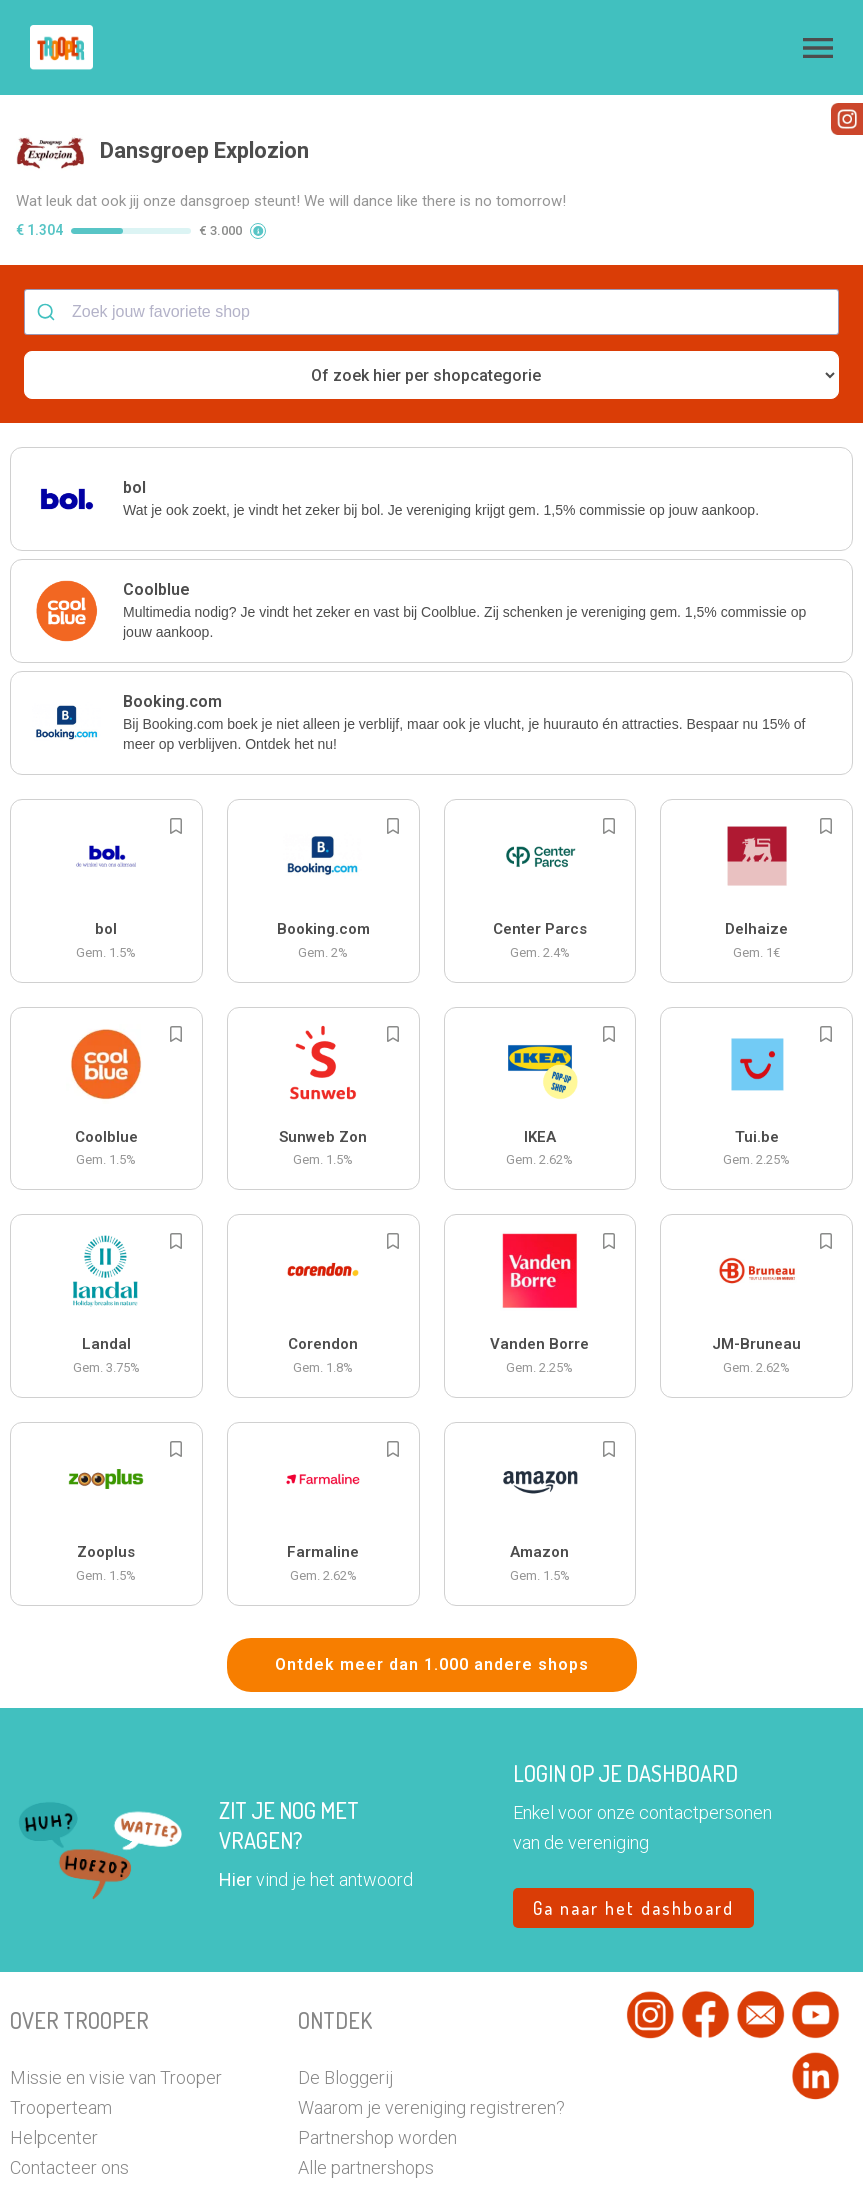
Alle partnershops (366, 2092)
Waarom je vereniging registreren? (431, 2032)
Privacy (324, 2185)
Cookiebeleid (524, 2185)
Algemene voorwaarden (418, 2185)
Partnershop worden (377, 2062)
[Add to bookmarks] (176, 751)
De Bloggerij (345, 2002)
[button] (818, 48)
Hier (235, 1804)
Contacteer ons (69, 2092)
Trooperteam (61, 2032)
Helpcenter (54, 2062)
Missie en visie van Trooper (116, 2002)
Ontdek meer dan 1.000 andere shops (432, 1589)
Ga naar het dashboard (633, 1833)
